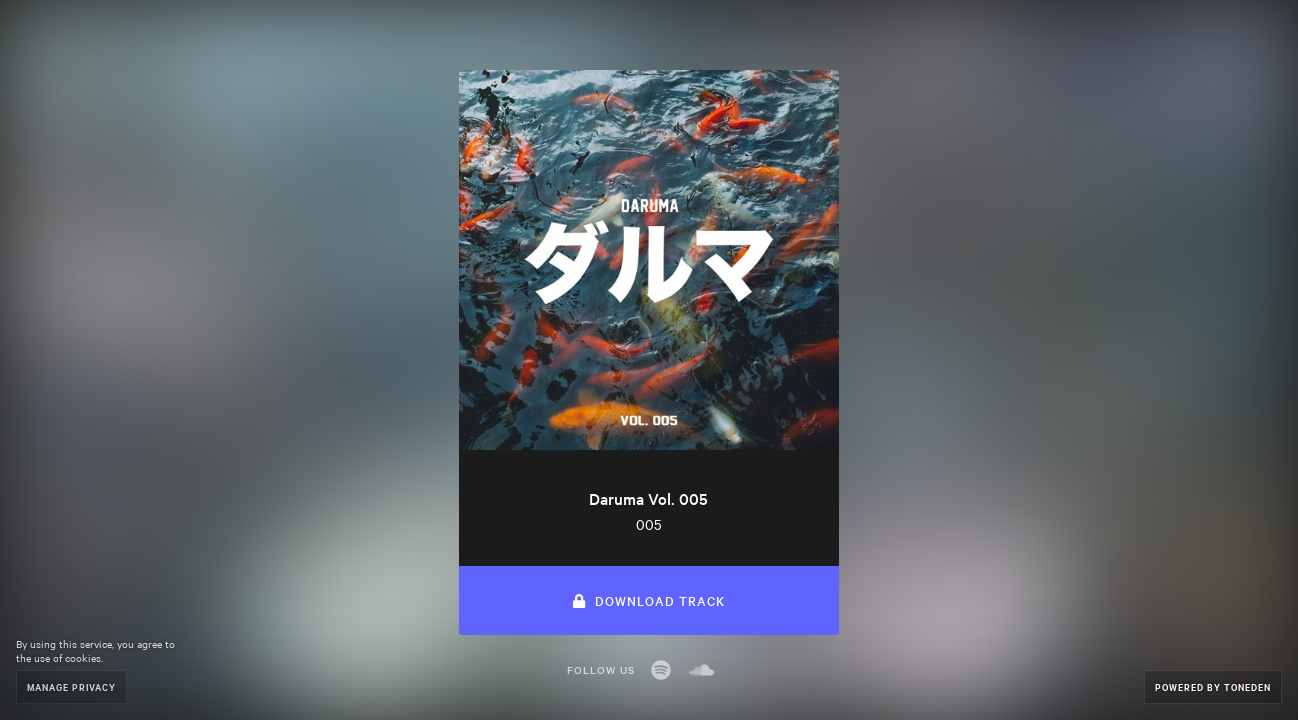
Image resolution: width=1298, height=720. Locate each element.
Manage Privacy (71, 686)
